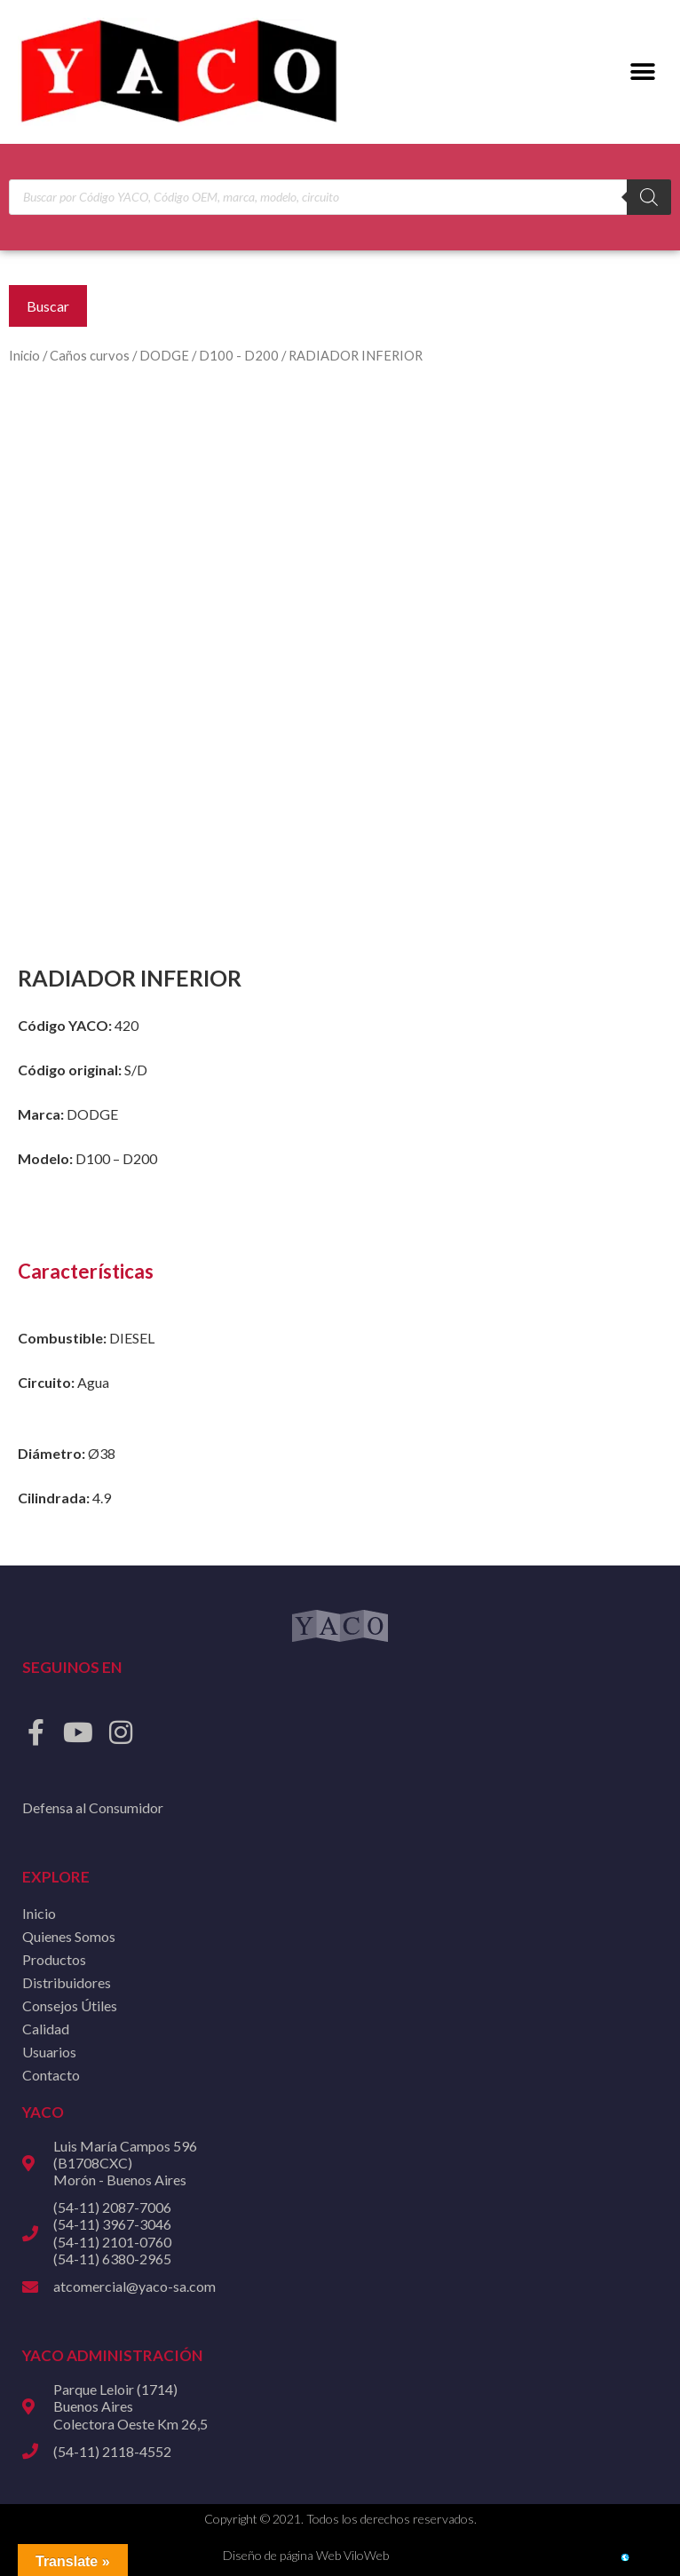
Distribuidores (66, 1982)
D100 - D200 (239, 355)
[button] (642, 71)
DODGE (164, 355)
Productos (54, 1959)
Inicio (24, 355)
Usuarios (49, 2051)
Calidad (45, 2028)
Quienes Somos (68, 1936)
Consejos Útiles (69, 2005)
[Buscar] (649, 197)
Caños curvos (90, 355)
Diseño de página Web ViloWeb (306, 2555)
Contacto (51, 2074)
